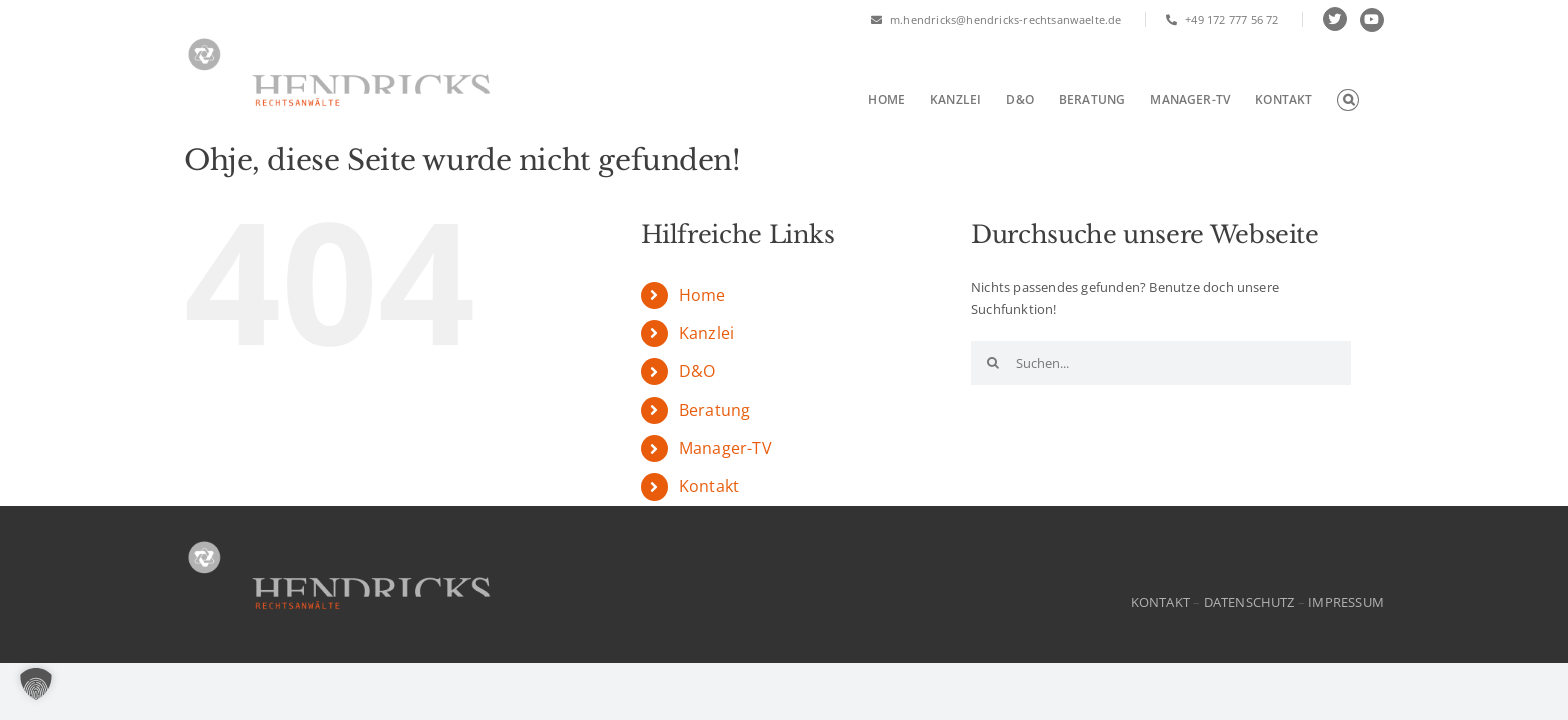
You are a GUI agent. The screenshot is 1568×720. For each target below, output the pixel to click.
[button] (1373, 100)
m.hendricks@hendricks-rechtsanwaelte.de (996, 19)
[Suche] (993, 363)
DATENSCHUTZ (1249, 602)
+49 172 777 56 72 (1222, 19)
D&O (697, 371)
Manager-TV (725, 448)
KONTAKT (1160, 602)
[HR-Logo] (339, 542)
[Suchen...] (1161, 363)
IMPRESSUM (1346, 602)
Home (702, 295)
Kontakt (709, 486)
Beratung (715, 410)
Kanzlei (706, 333)
